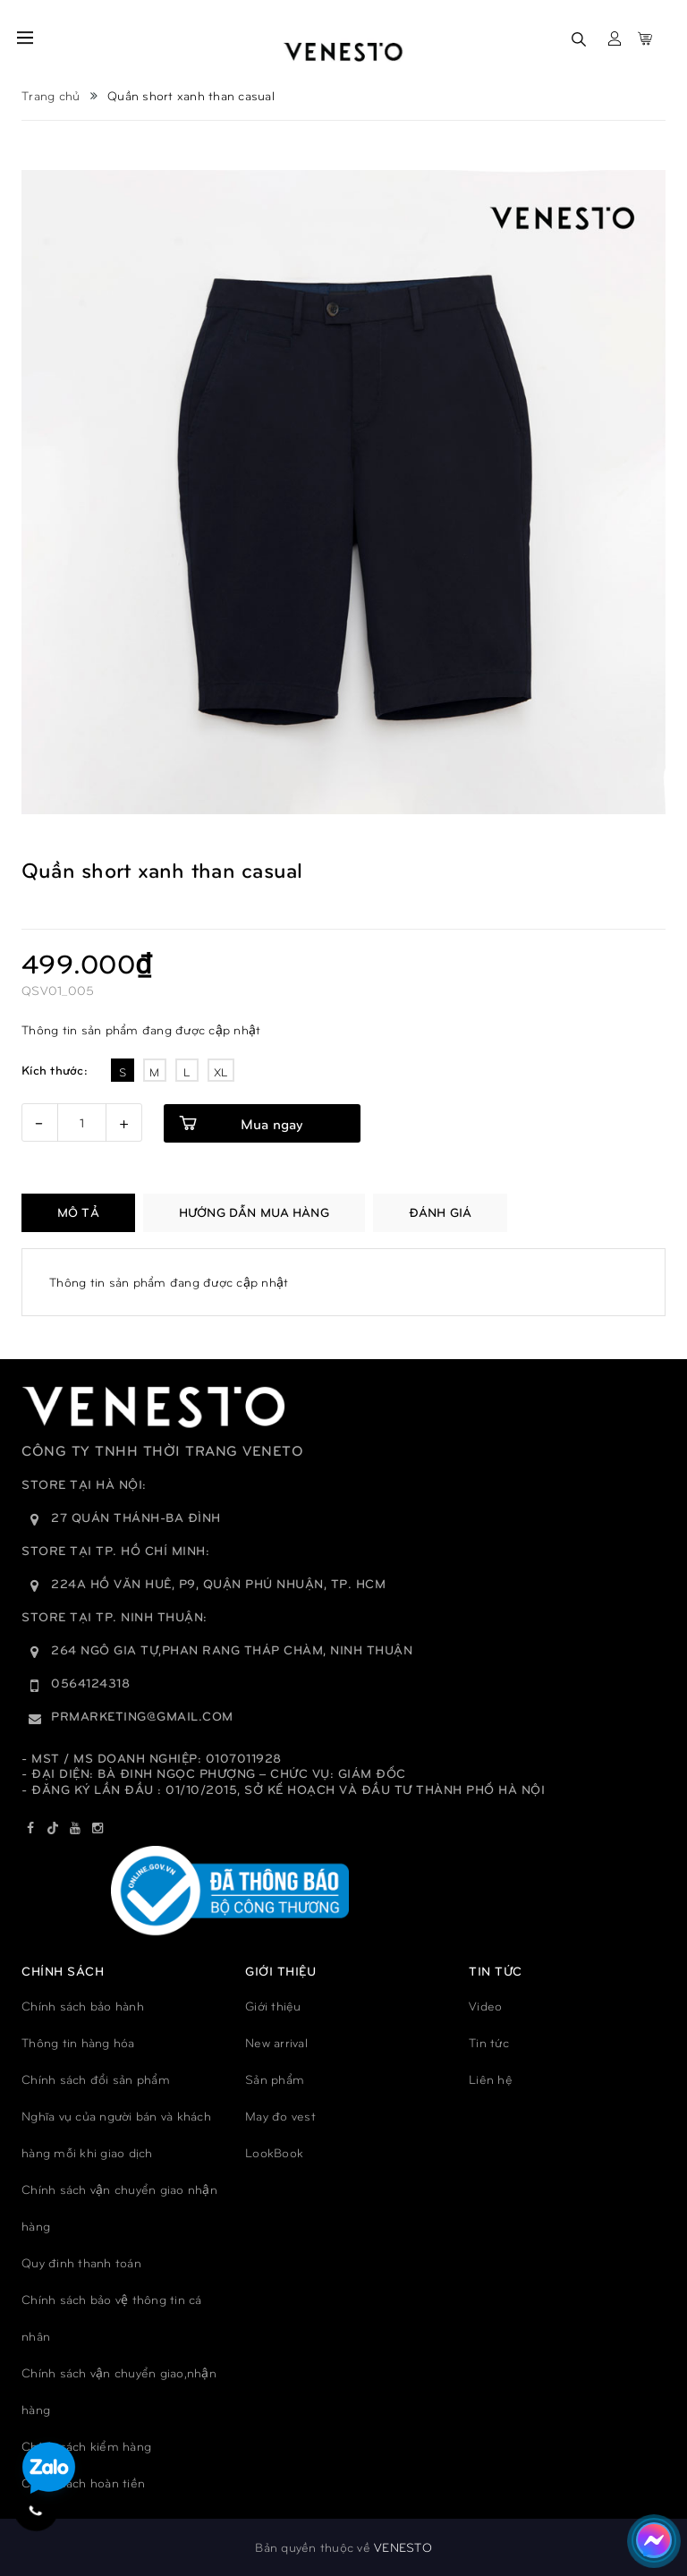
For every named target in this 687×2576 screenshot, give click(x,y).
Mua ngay (271, 1123)
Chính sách (62, 1970)
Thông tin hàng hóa (78, 2042)
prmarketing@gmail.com (142, 1715)
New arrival (276, 2042)
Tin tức (489, 2042)
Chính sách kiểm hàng (86, 2445)
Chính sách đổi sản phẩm (95, 2079)
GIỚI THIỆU (280, 1970)
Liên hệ (491, 2079)
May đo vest (280, 2115)
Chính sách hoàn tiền (83, 2482)
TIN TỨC (495, 1970)
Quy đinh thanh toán (81, 2262)
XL (221, 1072)
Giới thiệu (273, 2005)
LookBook (274, 2152)
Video (485, 2005)
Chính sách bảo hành (82, 2005)
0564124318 (90, 1682)
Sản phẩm (274, 2079)
